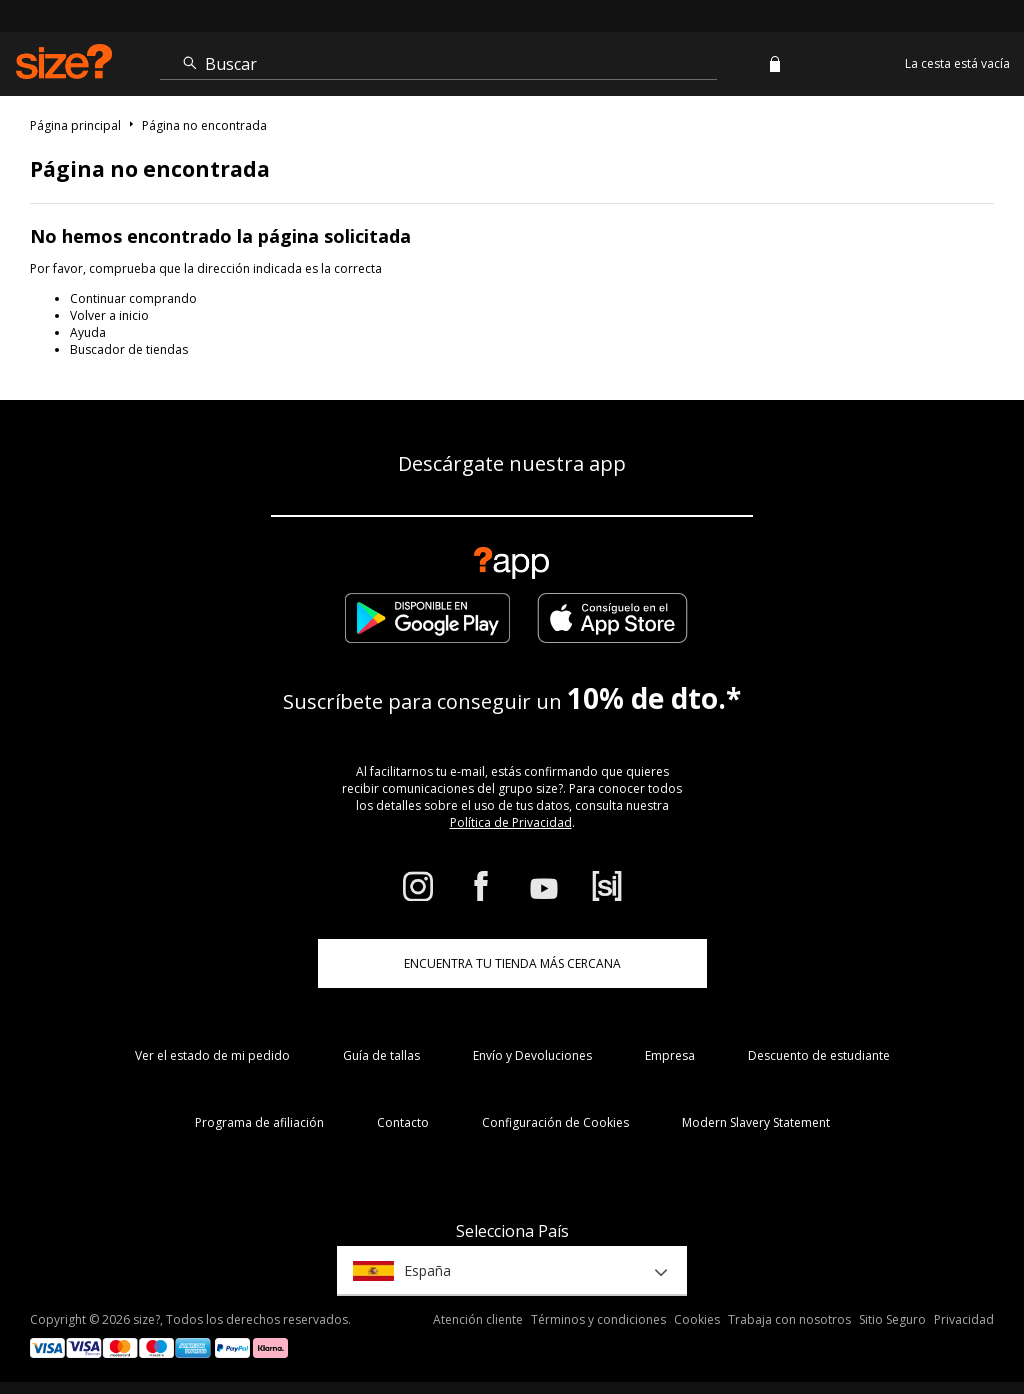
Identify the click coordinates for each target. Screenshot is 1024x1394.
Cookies (697, 1319)
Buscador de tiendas (129, 349)
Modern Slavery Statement (756, 1122)
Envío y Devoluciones (532, 1055)
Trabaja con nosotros (789, 1319)
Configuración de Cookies (555, 1122)
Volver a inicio (109, 315)
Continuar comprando (133, 298)
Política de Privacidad (511, 822)
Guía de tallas (381, 1055)
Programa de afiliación (259, 1122)
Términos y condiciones (598, 1319)
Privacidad (964, 1319)
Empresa (670, 1055)
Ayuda (88, 332)
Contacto (403, 1122)
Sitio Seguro (892, 1319)
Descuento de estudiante (819, 1055)
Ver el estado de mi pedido (212, 1055)
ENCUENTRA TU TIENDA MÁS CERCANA (512, 963)
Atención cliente (478, 1319)
